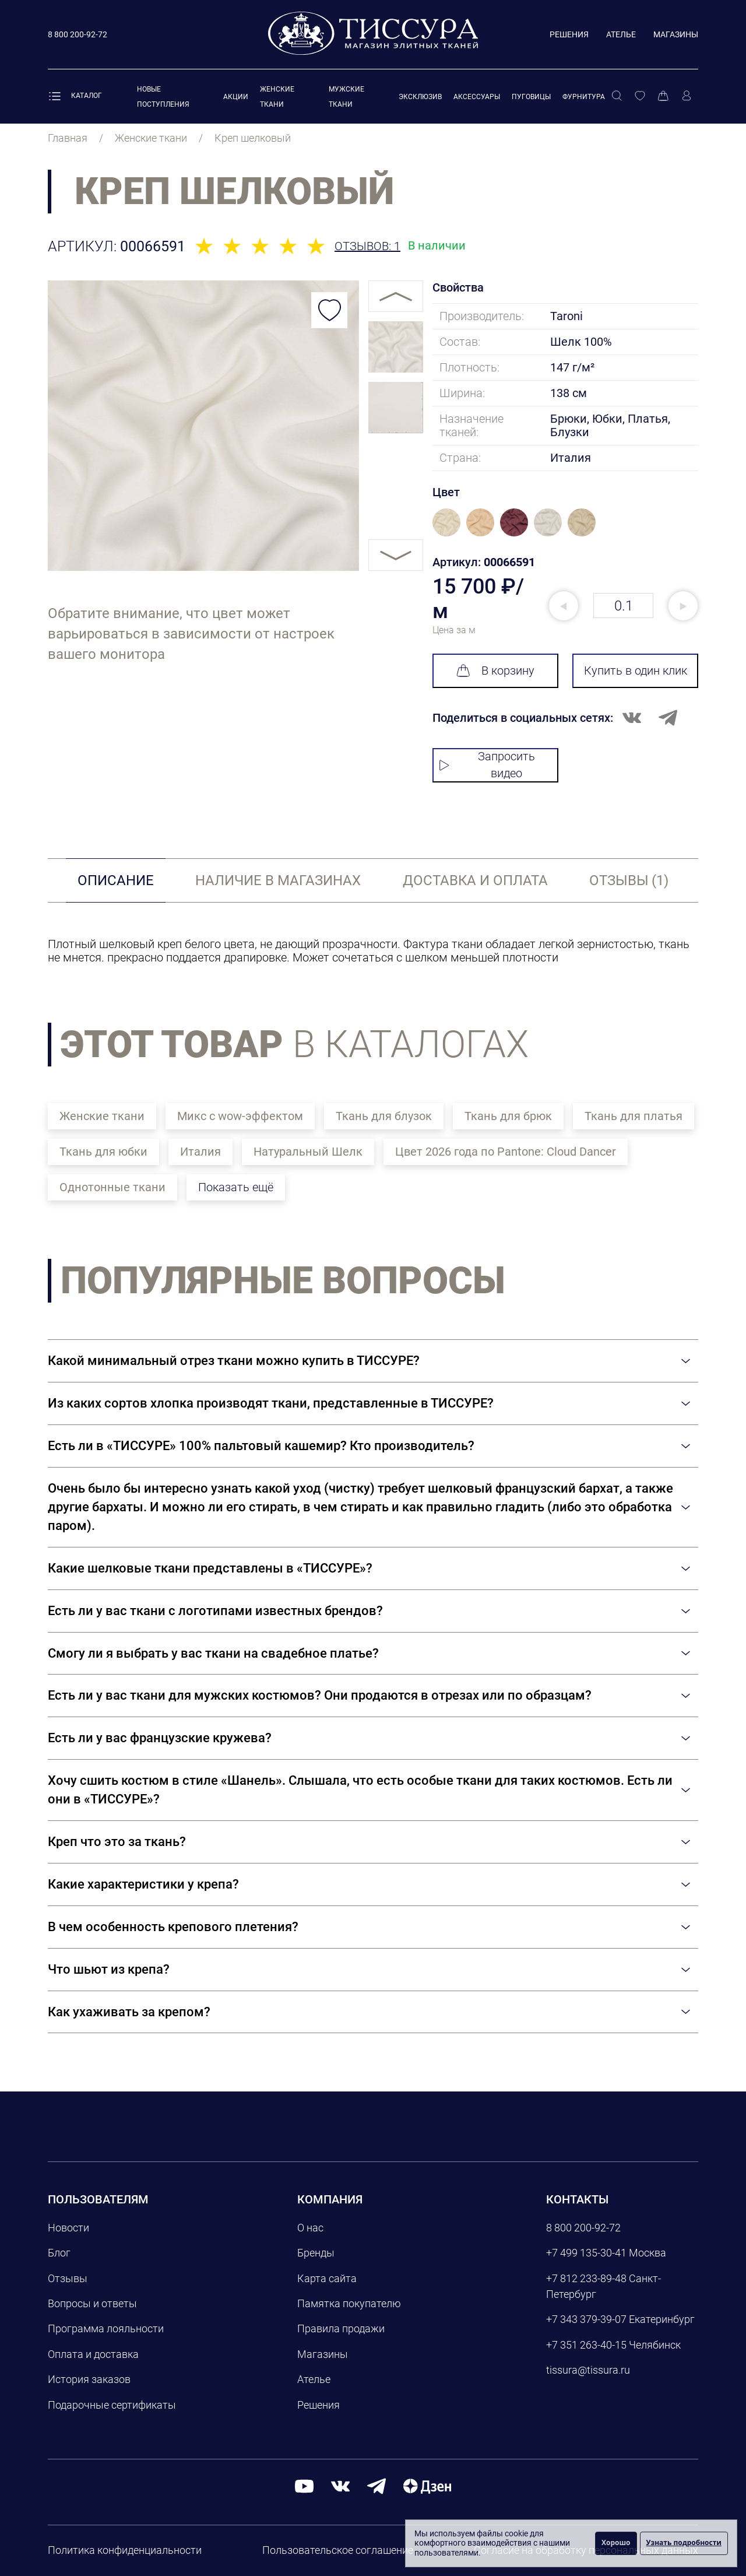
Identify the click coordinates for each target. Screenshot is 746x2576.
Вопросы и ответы (92, 2303)
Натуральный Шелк (308, 1152)
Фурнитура (583, 97)
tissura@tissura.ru (588, 2370)
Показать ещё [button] (235, 1187)
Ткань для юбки (103, 1152)
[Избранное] (640, 96)
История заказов (89, 2379)
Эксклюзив (420, 97)
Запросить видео (486, 764)
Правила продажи (341, 2328)
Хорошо (616, 2542)
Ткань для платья (633, 1116)
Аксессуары (476, 97)
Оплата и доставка (93, 2354)
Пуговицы (531, 97)
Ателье (621, 34)
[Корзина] (663, 96)
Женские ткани (102, 1116)
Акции (235, 97)
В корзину (495, 671)
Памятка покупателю (349, 2303)
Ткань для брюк (508, 1116)
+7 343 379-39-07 (586, 2319)
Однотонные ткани (112, 1187)
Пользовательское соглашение (337, 2550)
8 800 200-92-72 (583, 2227)
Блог (59, 2253)
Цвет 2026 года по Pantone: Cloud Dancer (505, 1152)
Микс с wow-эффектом (240, 1116)
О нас (310, 2227)
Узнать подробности (684, 2542)
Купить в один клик (635, 671)
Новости (68, 2227)
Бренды (316, 2253)
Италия (200, 1152)
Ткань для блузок (384, 1116)
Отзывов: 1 (367, 246)
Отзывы (67, 2278)
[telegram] (376, 2485)
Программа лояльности (106, 2328)
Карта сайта (327, 2278)
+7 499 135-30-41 (586, 2253)
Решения (569, 34)
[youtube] (304, 2485)
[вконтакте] (340, 2485)
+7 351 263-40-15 (586, 2345)
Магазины (675, 34)
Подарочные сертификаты (112, 2405)
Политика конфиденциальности (125, 2550)
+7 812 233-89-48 (586, 2278)
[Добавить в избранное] (329, 310)
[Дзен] (427, 2485)
